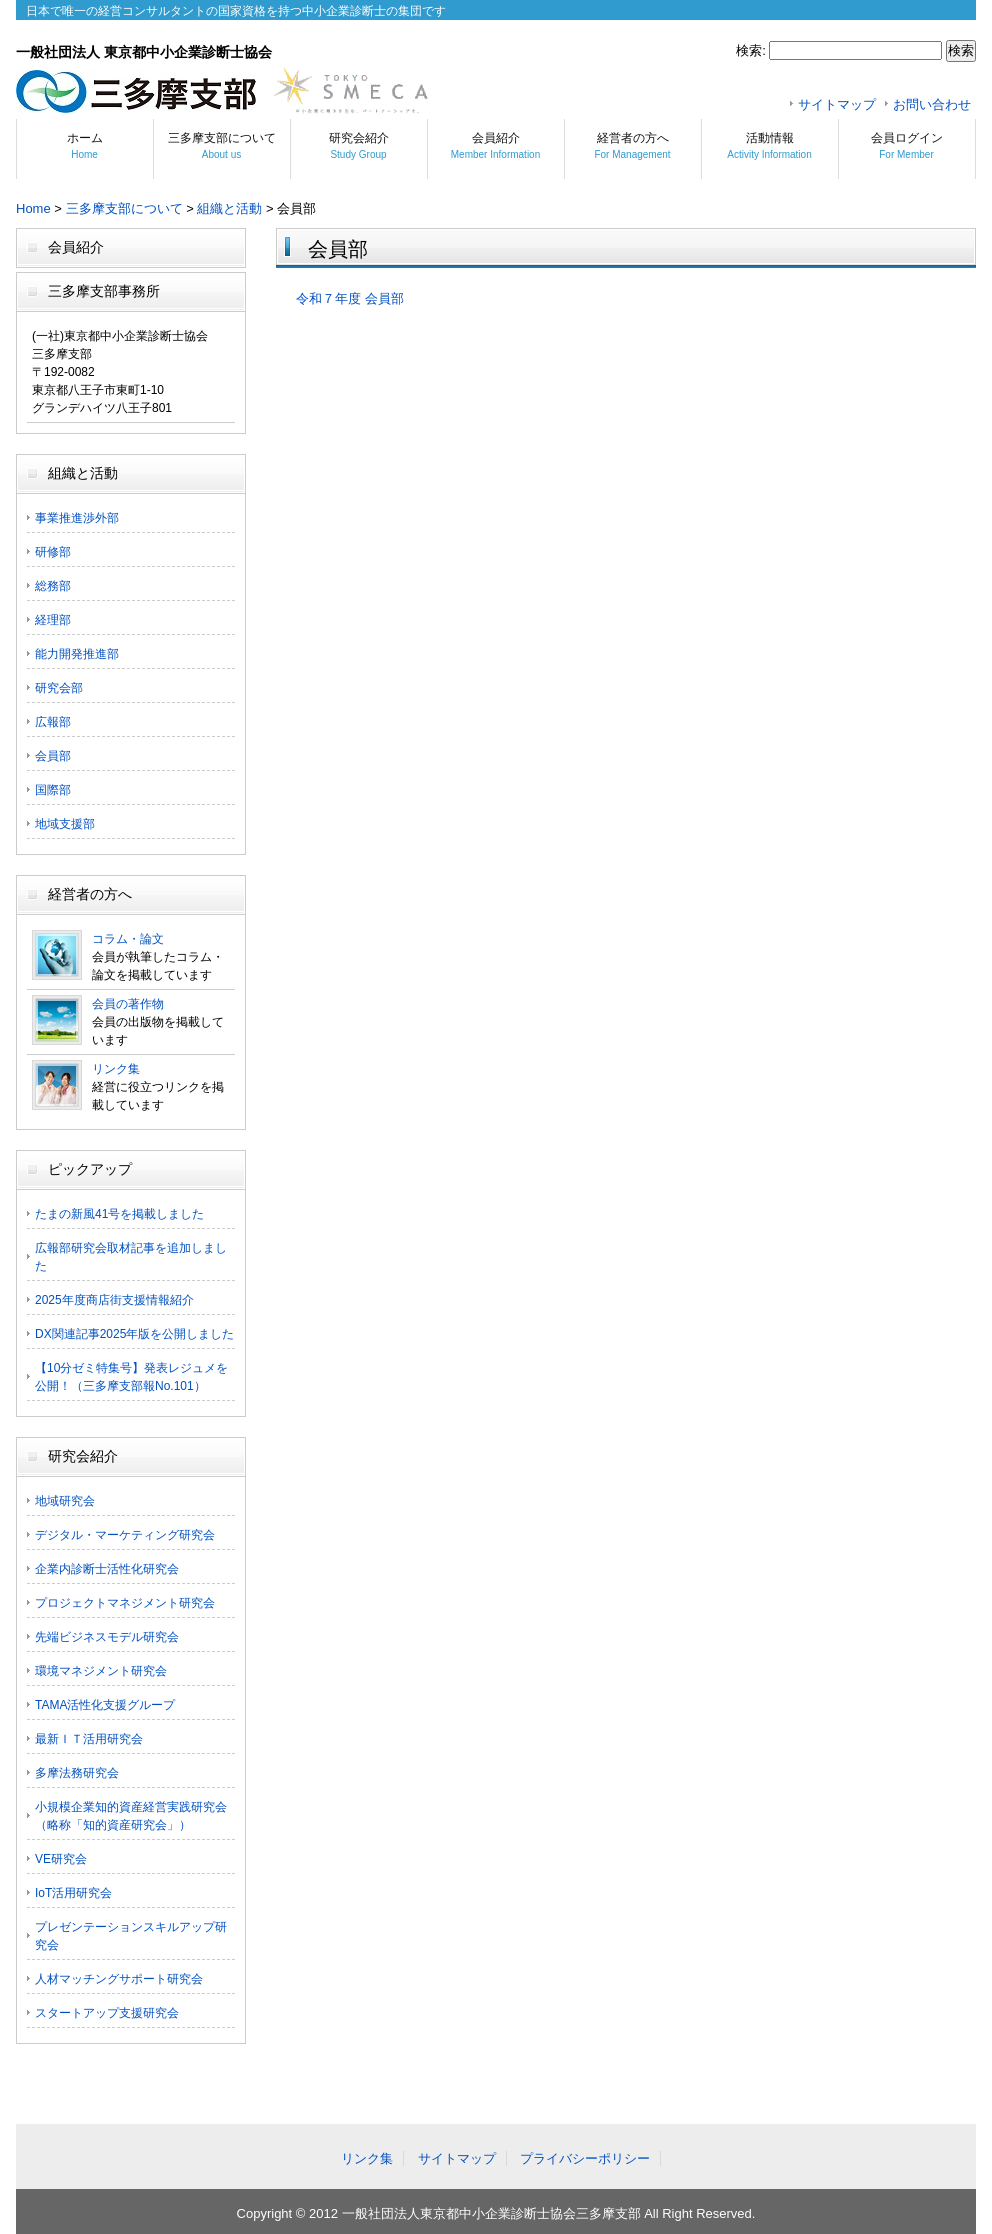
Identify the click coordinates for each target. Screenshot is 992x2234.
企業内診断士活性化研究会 (107, 1569)
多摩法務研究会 (77, 1773)
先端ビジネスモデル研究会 (107, 1637)
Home (33, 208)
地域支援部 (65, 824)
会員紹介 (495, 145)
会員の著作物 (128, 1004)
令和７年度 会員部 (350, 298)
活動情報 (769, 145)
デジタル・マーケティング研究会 (125, 1535)
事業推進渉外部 (77, 518)
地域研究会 (65, 1501)
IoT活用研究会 (73, 1893)
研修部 (53, 552)
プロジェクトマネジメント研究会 (125, 1603)
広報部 (53, 722)
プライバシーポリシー (585, 2158)
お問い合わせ (932, 104)
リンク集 (116, 1069)
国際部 (53, 790)
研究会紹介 (359, 145)
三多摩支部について (222, 145)
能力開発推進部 (77, 654)
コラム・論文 (128, 939)
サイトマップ (837, 104)
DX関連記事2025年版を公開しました (134, 1334)
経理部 (53, 620)
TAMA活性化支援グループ (105, 1705)
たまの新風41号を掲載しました (119, 1214)
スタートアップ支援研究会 (107, 2013)
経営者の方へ (632, 145)
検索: (751, 50)
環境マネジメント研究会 (101, 1671)
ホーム (85, 145)
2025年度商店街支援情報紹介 (114, 1300)
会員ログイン (907, 145)
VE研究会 (61, 1859)
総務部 (53, 586)
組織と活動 (229, 208)
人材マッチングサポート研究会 (119, 1979)
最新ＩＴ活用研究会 (89, 1739)
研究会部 (59, 688)
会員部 (53, 756)
